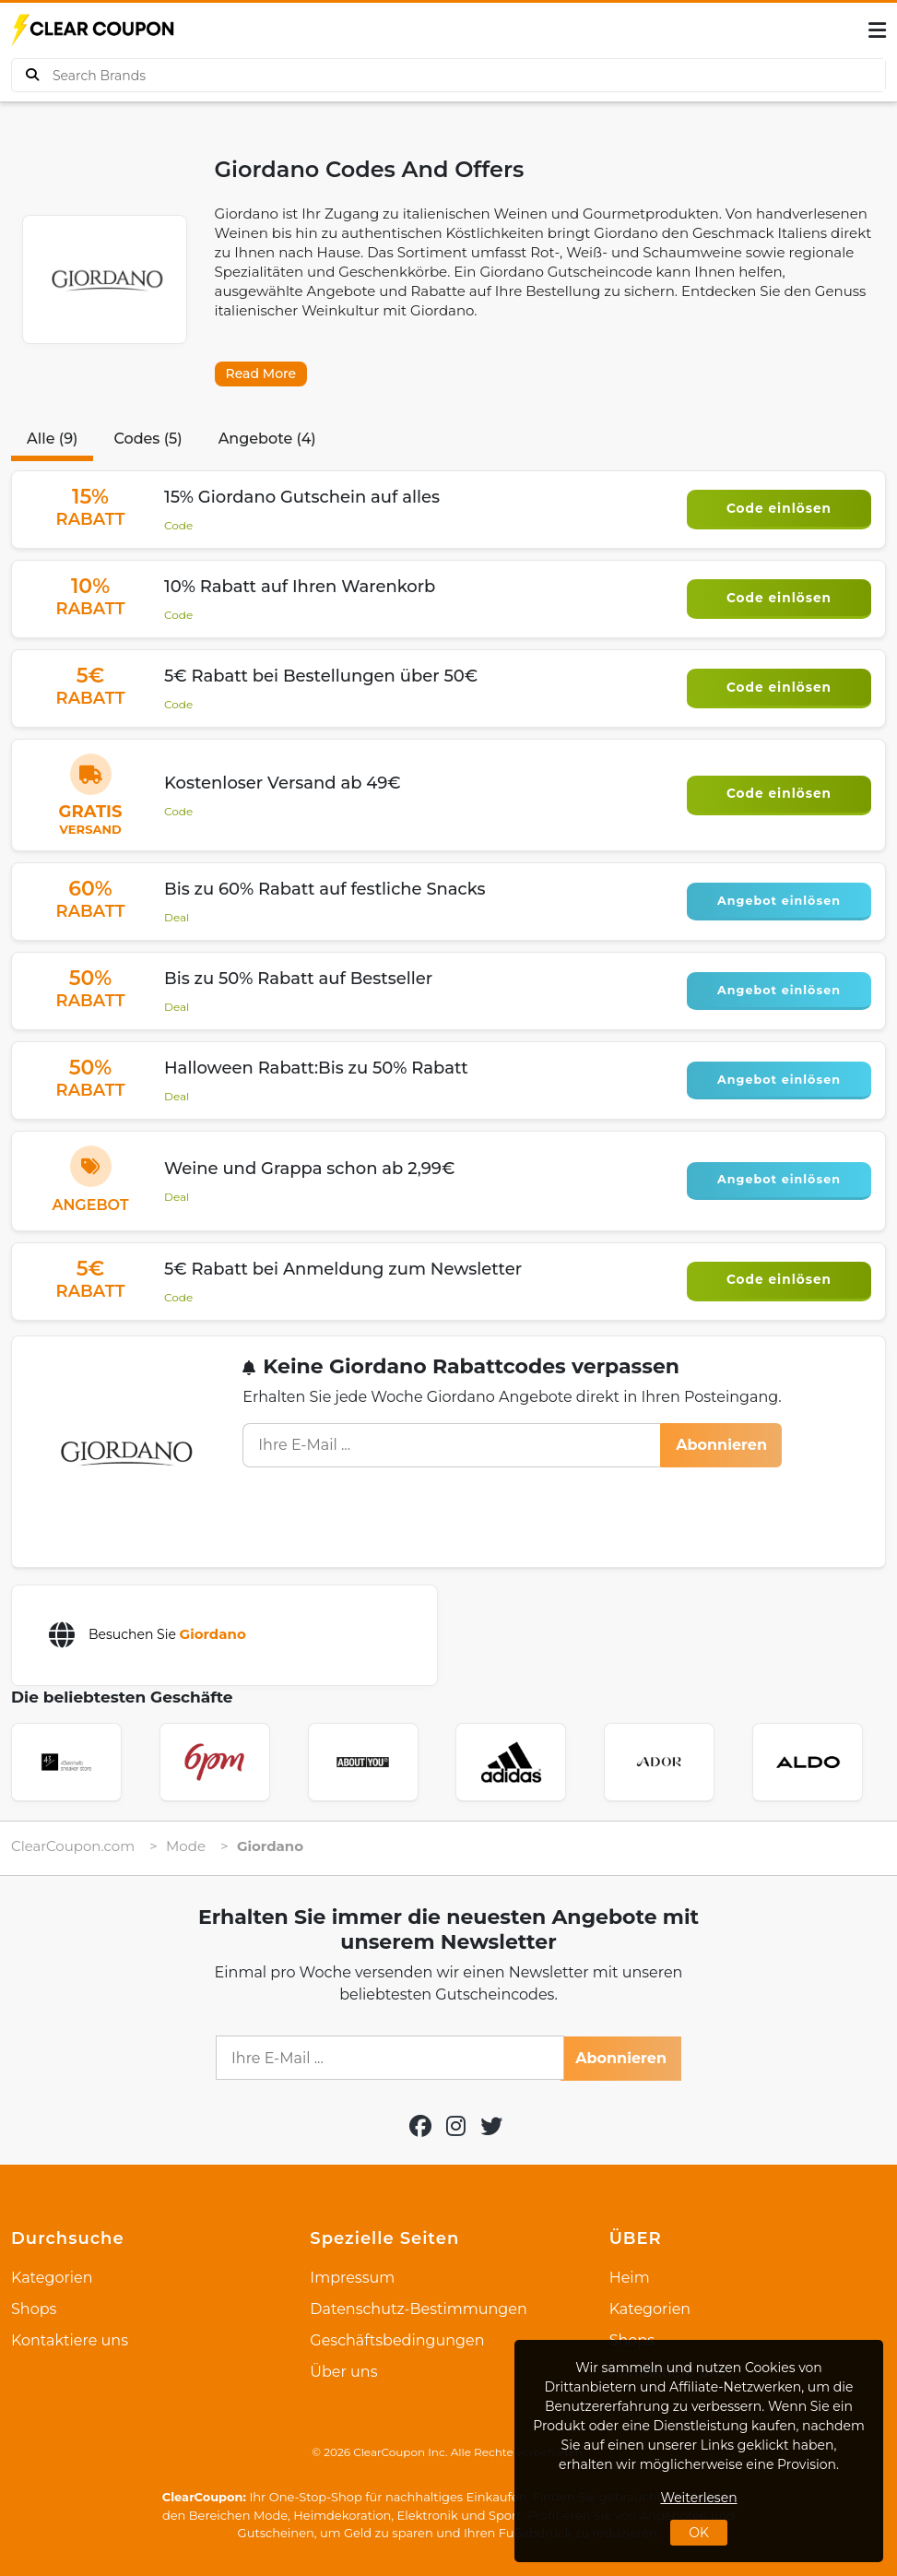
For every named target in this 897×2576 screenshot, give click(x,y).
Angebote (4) (267, 438)
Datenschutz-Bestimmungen (418, 2309)
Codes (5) (147, 438)
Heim (629, 2277)
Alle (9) (52, 438)
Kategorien (52, 2277)
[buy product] (32, 75)
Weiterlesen (698, 2497)
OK (699, 2532)
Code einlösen (779, 508)
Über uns (343, 2371)
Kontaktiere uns (69, 2340)
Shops (33, 2309)
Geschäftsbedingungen (397, 2340)
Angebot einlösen (779, 899)
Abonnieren (721, 1445)
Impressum (352, 2277)
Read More (261, 373)
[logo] (94, 30)
